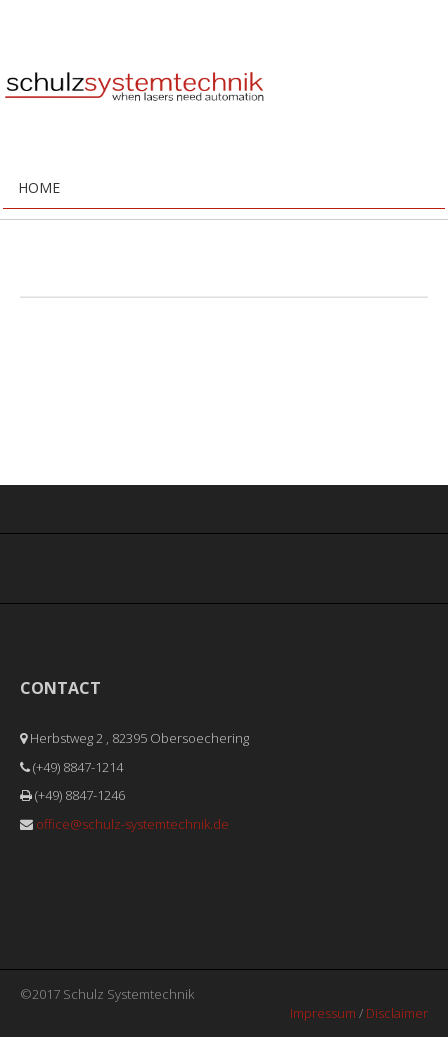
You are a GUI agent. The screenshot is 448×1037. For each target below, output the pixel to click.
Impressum (323, 1013)
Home (39, 187)
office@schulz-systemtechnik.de (132, 824)
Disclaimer (397, 1013)
